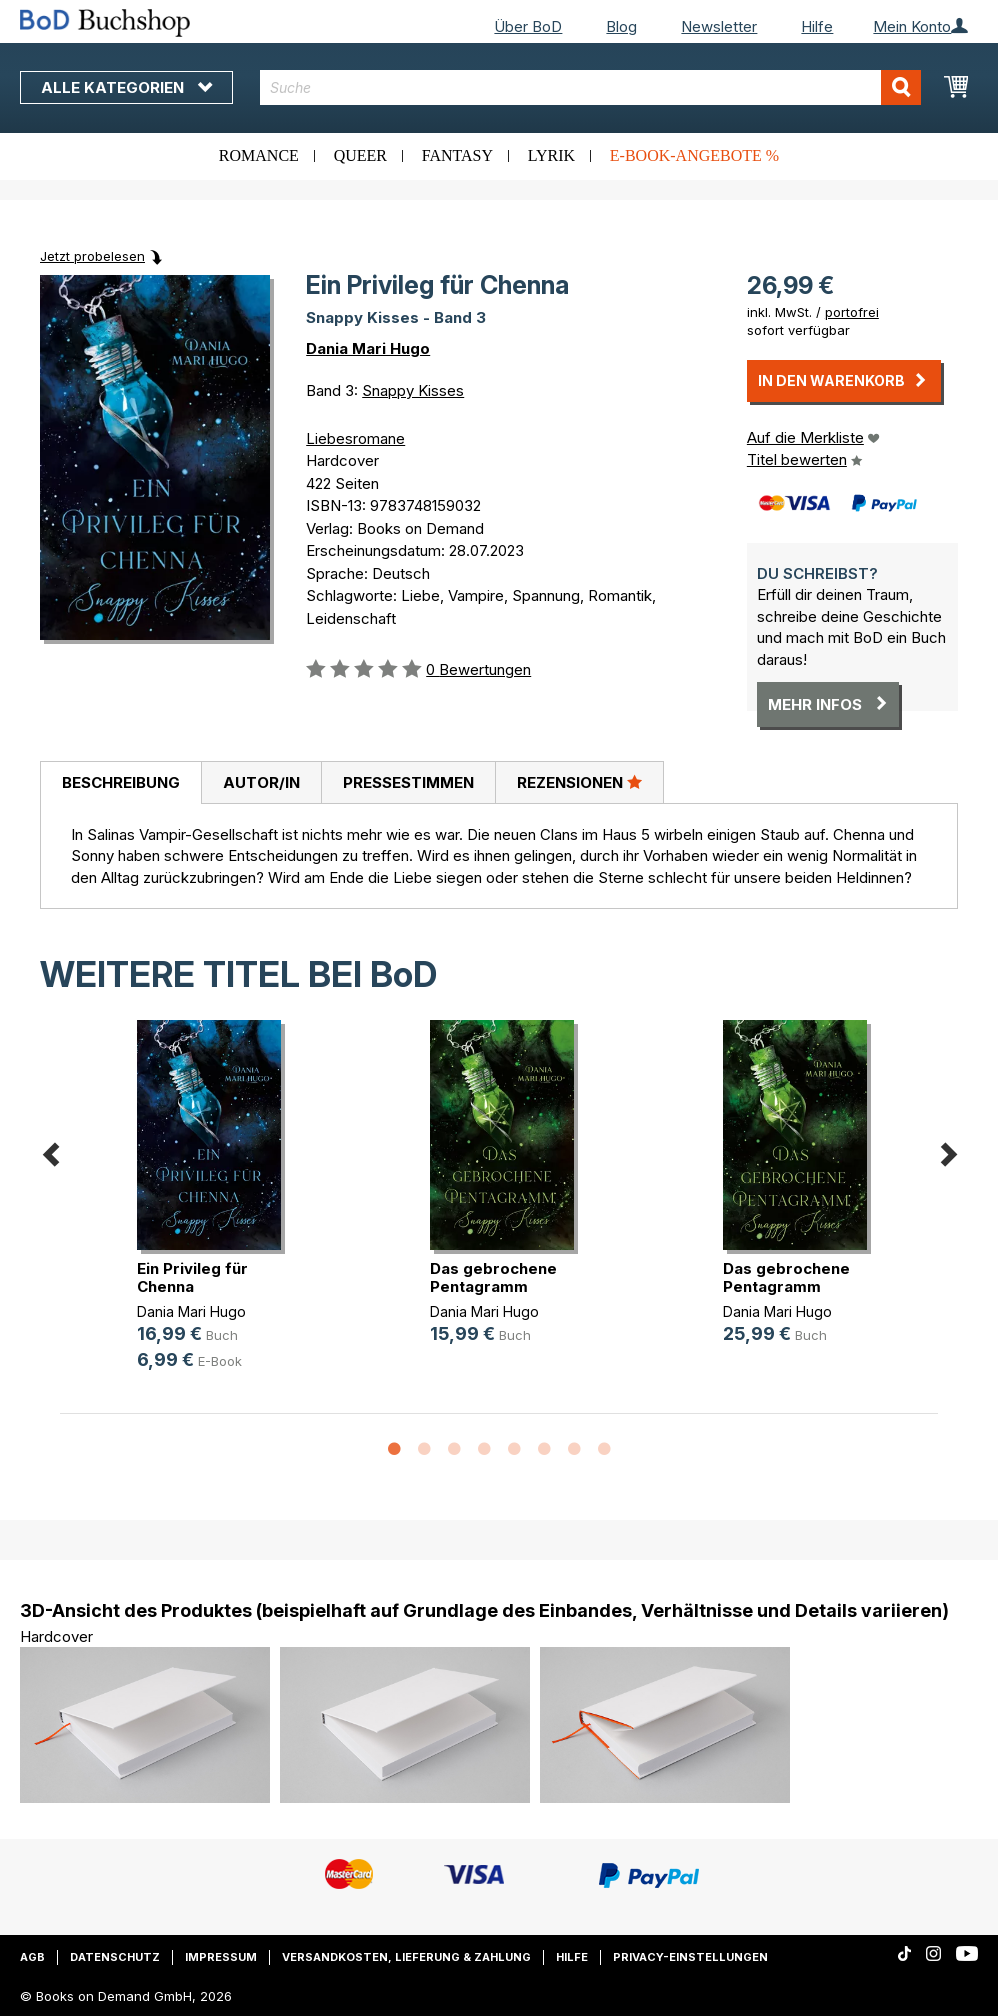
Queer (360, 155)
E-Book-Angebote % (694, 155)
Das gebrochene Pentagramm (493, 1277)
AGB (32, 1957)
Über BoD (528, 26)
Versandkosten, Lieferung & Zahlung (406, 1957)
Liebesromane (355, 438)
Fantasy (457, 155)
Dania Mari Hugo (368, 348)
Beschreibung (121, 782)
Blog (621, 26)
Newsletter (719, 26)
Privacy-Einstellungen (690, 1957)
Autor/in (261, 782)
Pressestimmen (408, 782)
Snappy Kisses (413, 390)
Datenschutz (115, 1957)
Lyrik (551, 155)
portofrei (852, 312)
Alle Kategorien (126, 87)
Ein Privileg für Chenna (192, 1277)
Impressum (221, 1957)
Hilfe (817, 26)
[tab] (120, 783)
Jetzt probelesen (92, 256)
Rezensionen (579, 782)
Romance (259, 155)
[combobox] (590, 87)
